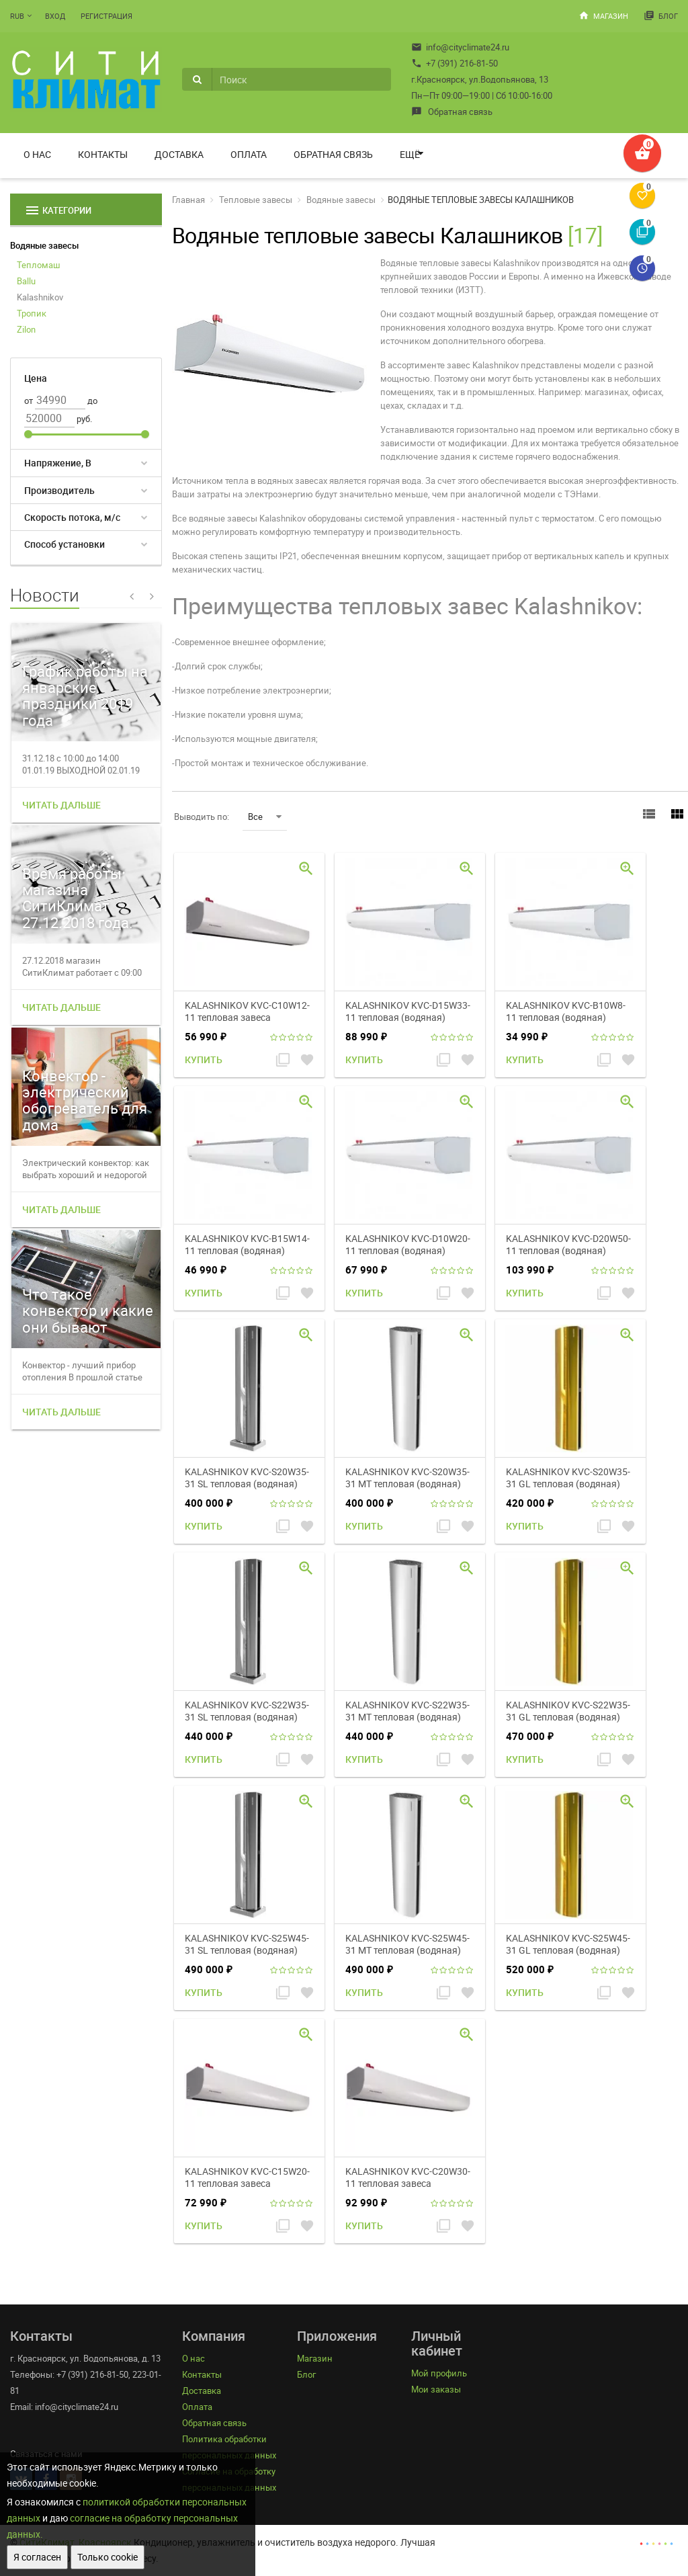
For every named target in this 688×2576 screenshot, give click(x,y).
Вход (55, 16)
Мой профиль (439, 2373)
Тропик (31, 313)
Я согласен (37, 2556)
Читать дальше (61, 804)
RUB (17, 16)
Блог (661, 15)
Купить (203, 1059)
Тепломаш (38, 265)
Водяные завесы (44, 245)
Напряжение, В (57, 462)
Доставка (179, 154)
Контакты (103, 154)
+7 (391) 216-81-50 (454, 63)
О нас (37, 154)
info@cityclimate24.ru (460, 47)
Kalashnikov (40, 297)
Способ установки (64, 544)
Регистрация (106, 16)
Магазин (603, 15)
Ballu (26, 281)
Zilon (26, 329)
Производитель (59, 490)
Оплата (248, 154)
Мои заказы (436, 2389)
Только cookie (107, 2556)
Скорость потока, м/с (72, 517)
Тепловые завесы (255, 200)
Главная (188, 200)
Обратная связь (451, 112)
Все (265, 817)
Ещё (410, 154)
